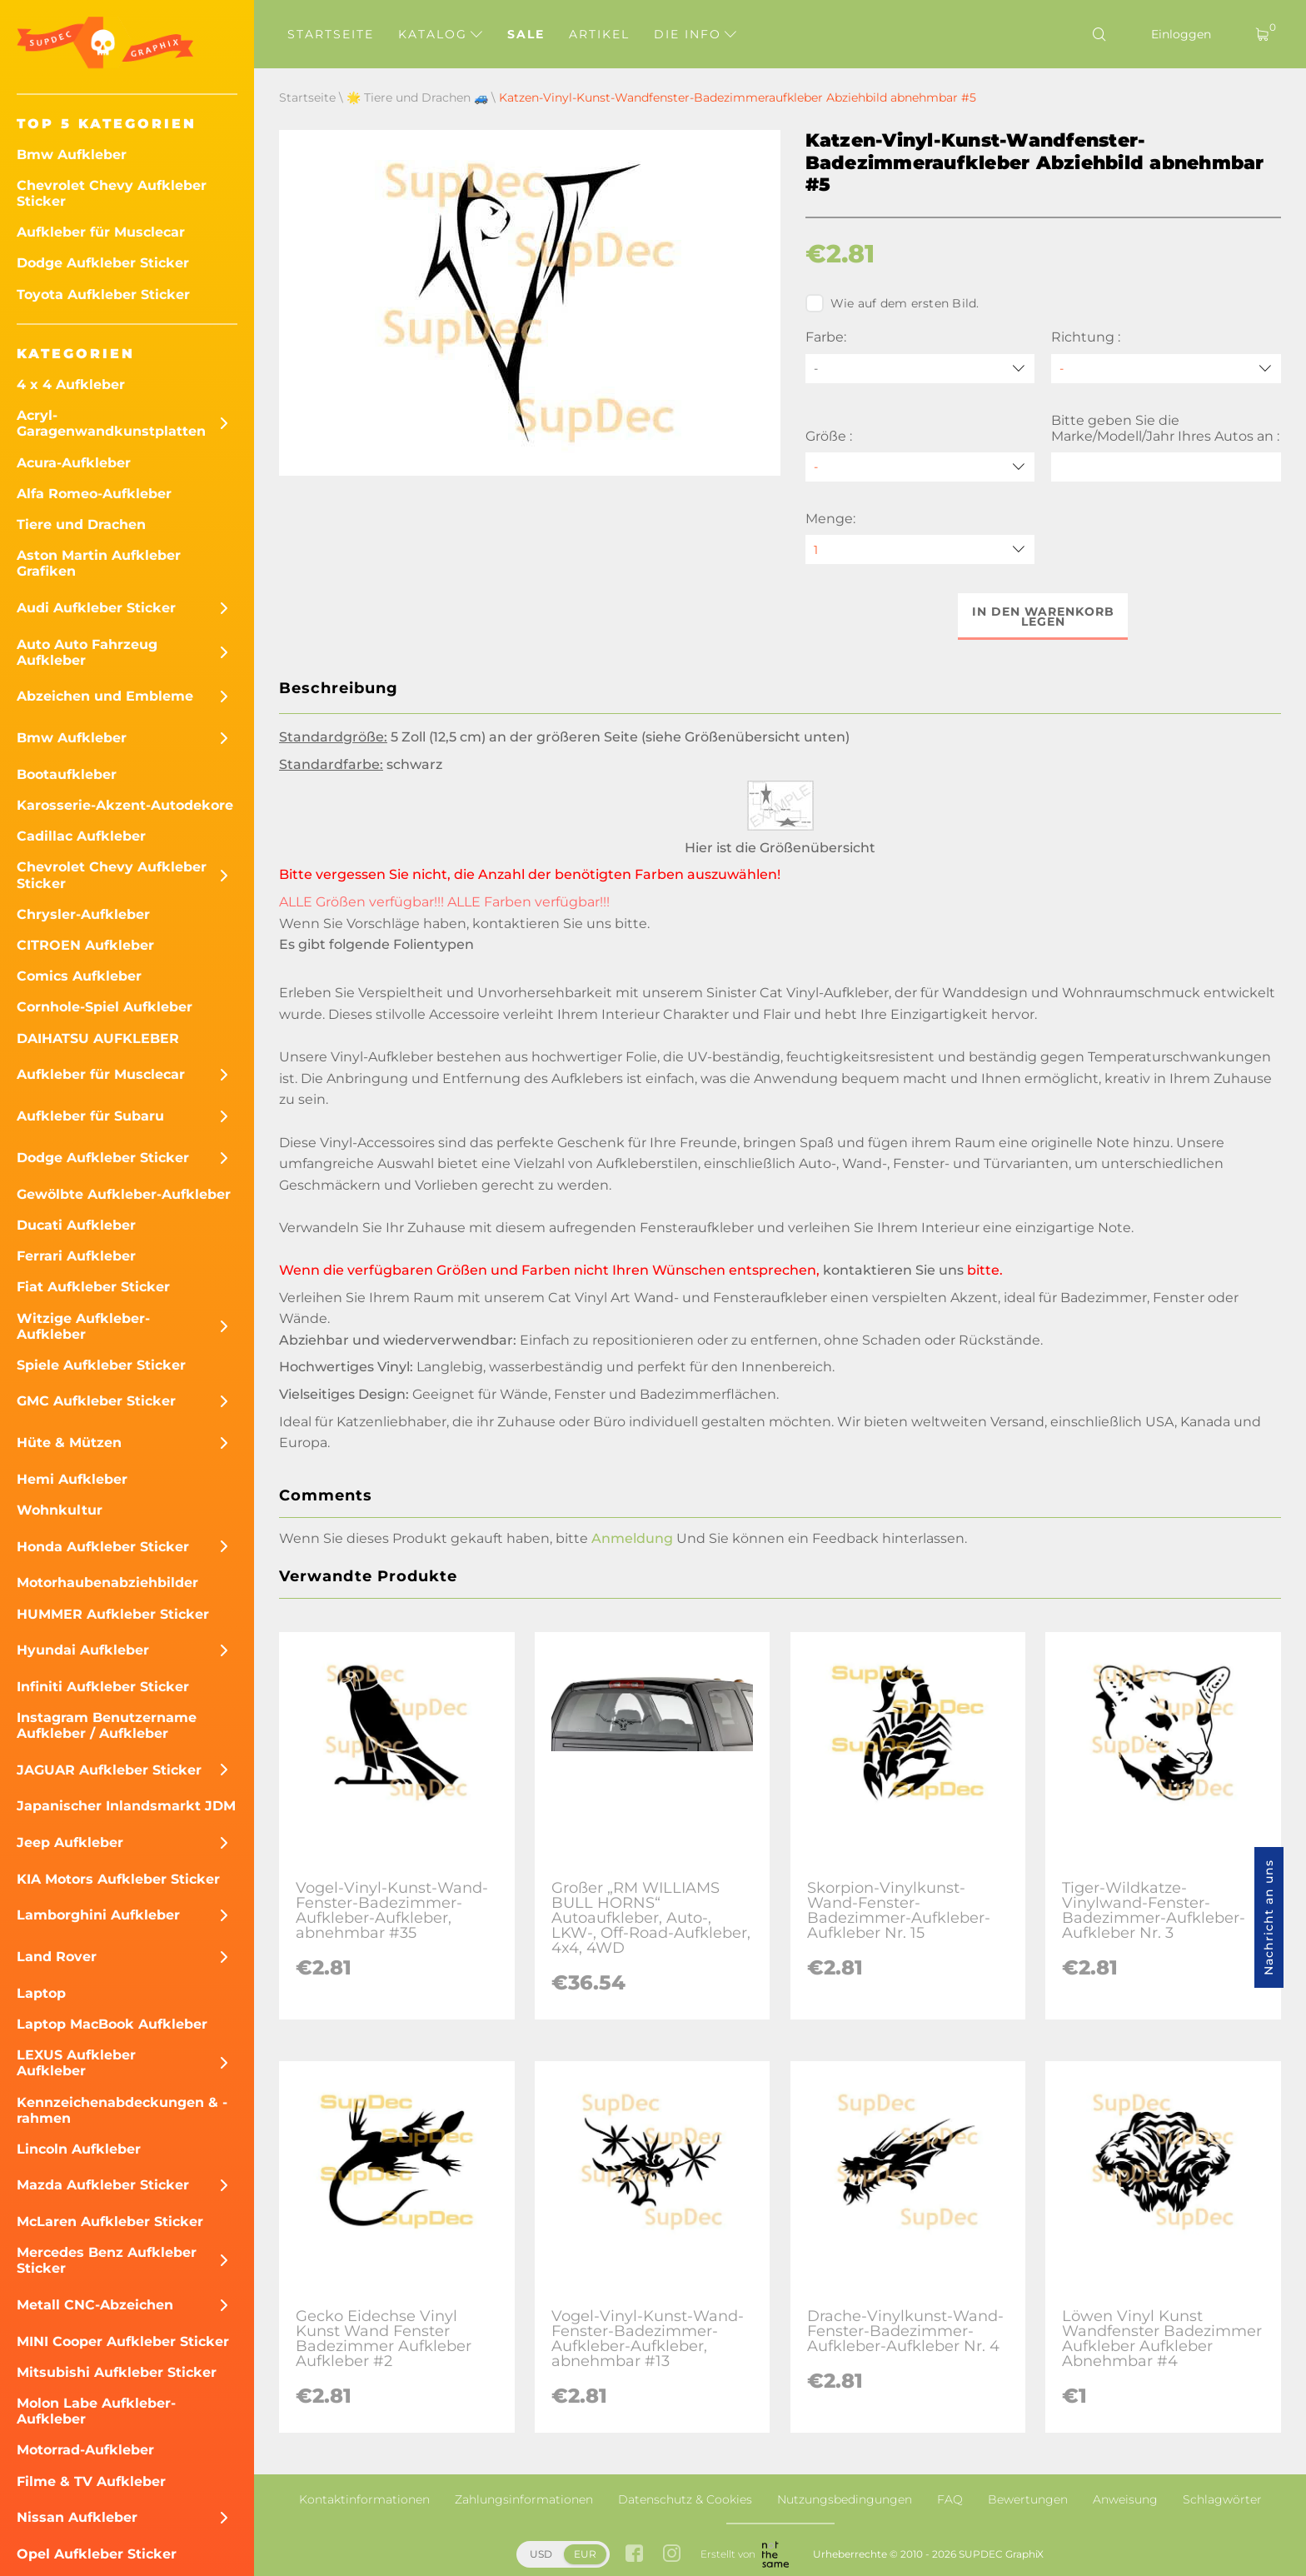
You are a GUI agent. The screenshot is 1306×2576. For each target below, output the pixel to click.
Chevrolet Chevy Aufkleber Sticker (112, 193)
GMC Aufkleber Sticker (96, 1401)
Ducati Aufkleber (76, 1225)
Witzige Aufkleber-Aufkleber (83, 1326)
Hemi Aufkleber (72, 1479)
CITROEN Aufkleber (85, 945)
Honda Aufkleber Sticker (103, 1547)
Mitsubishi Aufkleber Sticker (117, 2372)
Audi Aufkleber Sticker (96, 608)
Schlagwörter (1222, 2499)
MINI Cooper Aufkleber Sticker (123, 2341)
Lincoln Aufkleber (79, 2149)
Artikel (599, 34)
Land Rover (57, 1956)
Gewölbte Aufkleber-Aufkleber (124, 1194)
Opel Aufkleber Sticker (97, 2554)
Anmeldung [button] (632, 1539)
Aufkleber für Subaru (90, 1116)
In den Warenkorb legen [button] (1043, 616)
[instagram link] (671, 2554)
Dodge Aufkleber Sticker (103, 263)
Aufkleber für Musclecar (101, 232)
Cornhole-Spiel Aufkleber (104, 1007)
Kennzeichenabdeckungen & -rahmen (122, 2110)
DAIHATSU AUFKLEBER (98, 1038)
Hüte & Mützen (69, 1442)
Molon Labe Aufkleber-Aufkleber (96, 2411)
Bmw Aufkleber (72, 154)
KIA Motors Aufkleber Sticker (118, 1879)
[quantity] (920, 549)
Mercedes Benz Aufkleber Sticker (107, 2260)
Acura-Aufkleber (74, 463)
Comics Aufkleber (79, 976)
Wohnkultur (59, 1510)
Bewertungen (1028, 2499)
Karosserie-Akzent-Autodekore (125, 805)
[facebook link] (634, 2554)
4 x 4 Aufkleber (71, 384)
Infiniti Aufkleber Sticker (103, 1687)
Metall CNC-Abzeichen (95, 2305)
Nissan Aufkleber (77, 2517)
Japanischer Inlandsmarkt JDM (126, 1806)
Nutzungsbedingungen (844, 2499)
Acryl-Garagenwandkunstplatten (111, 423)
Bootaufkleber (67, 774)
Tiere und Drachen (81, 524)
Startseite (330, 34)
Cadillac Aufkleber (81, 836)
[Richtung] (1166, 368)
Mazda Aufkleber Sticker (103, 2185)
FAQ (950, 2499)
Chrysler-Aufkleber (83, 914)
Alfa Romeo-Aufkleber (94, 494)
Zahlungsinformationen (524, 2499)
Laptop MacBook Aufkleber (112, 2024)
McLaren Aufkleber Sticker (110, 2221)
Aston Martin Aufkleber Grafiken (99, 563)
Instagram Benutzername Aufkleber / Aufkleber (107, 1725)
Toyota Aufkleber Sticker (103, 294)
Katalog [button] (440, 34)
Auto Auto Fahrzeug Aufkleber (87, 652)
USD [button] (541, 2554)
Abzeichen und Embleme (105, 696)
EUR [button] (585, 2554)
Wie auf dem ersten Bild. (892, 303)
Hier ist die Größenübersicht (780, 848)
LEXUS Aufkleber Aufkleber (76, 2063)
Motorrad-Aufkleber (85, 2450)
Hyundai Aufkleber (83, 1650)
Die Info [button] (695, 34)
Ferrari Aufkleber (76, 1256)
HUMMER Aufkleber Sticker (113, 1614)
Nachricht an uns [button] (1268, 1917)
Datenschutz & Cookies (685, 2499)
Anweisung (1125, 2499)
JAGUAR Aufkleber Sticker (109, 1770)
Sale (526, 34)
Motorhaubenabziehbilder (107, 1582)
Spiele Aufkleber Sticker (101, 1365)
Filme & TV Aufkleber (91, 2481)
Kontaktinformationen (364, 2499)
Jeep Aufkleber (70, 1842)
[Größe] (920, 467)
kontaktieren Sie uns (541, 923)
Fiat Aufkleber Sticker (93, 1287)
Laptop (41, 1993)
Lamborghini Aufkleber (98, 1915)
